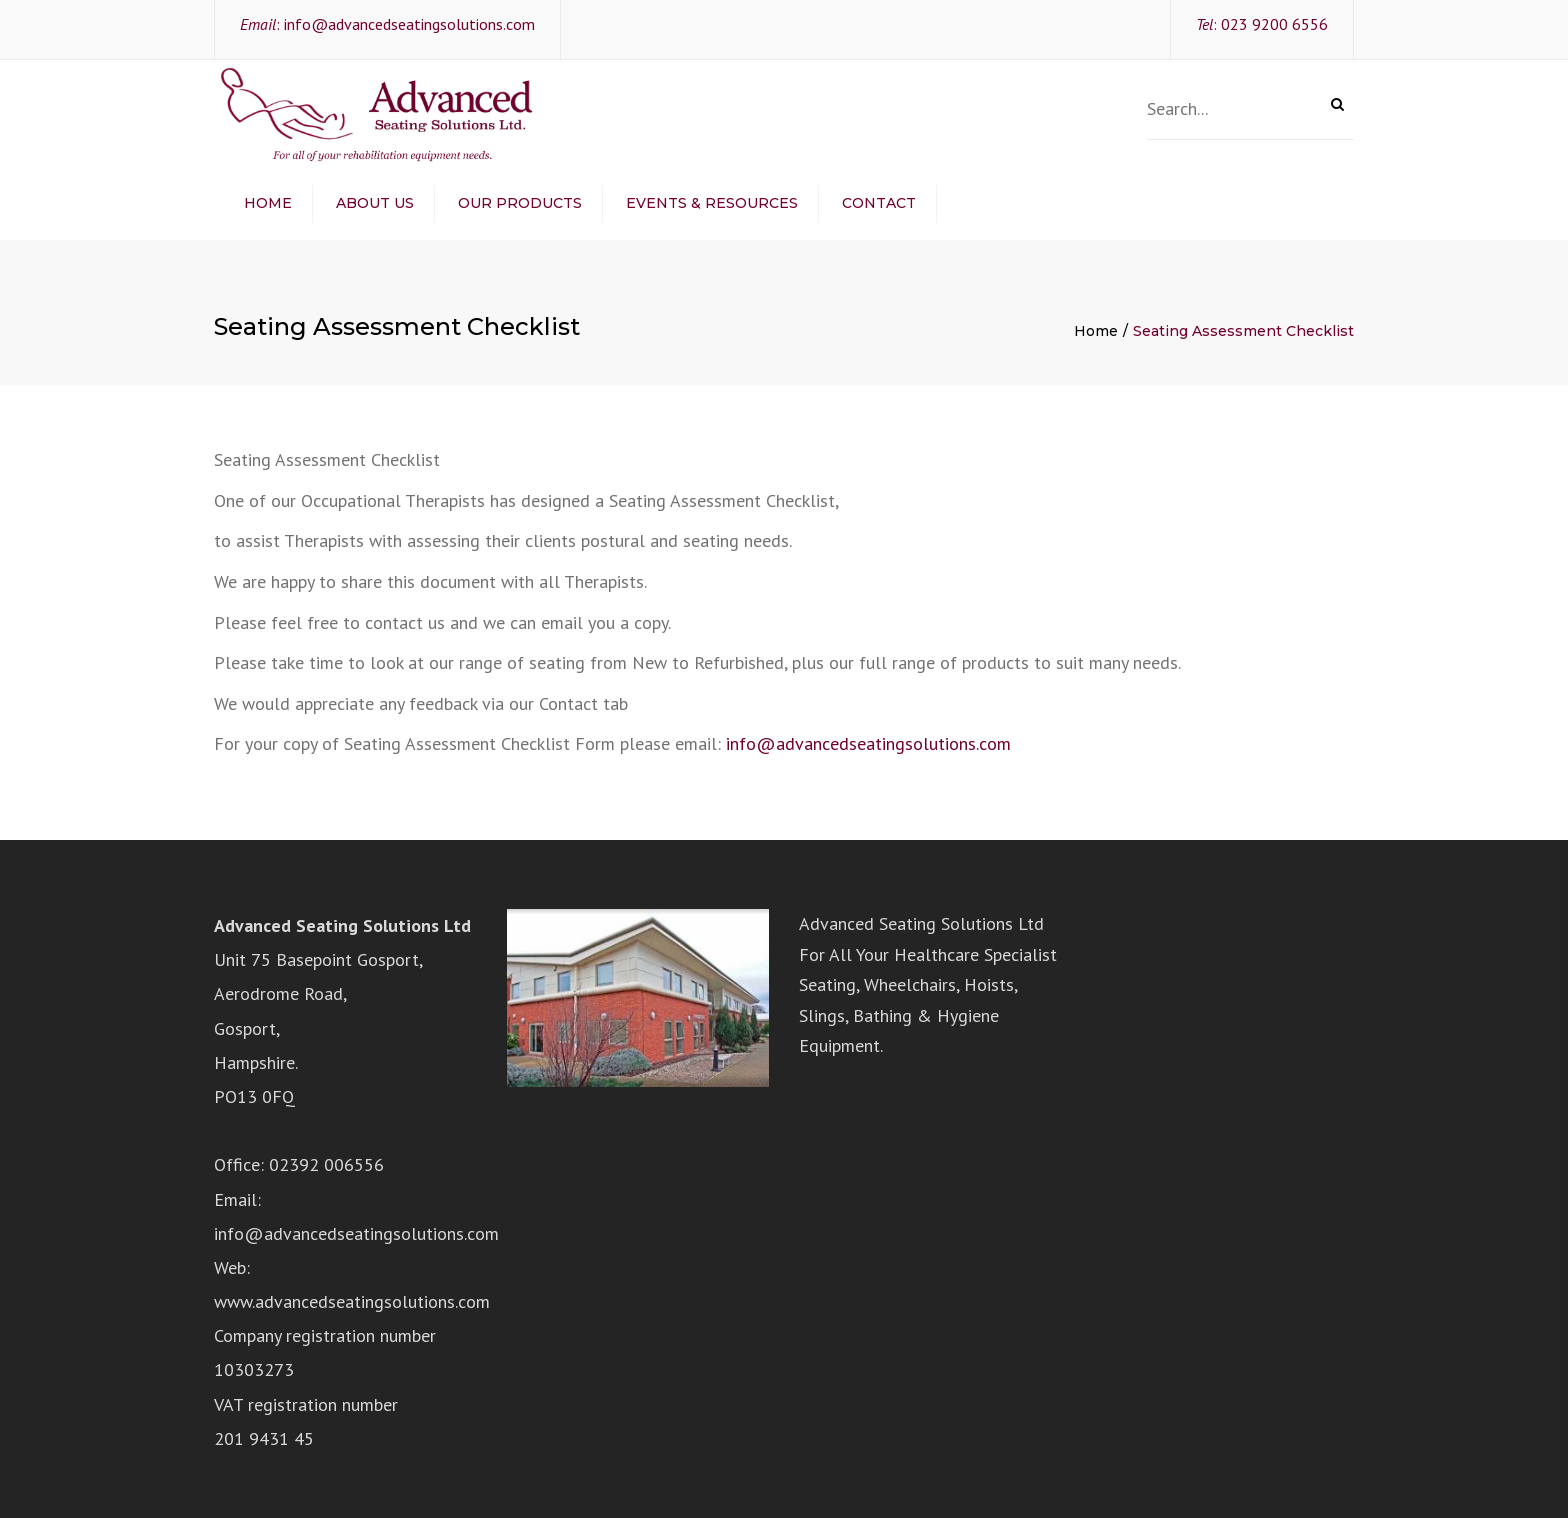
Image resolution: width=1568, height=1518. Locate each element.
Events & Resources (712, 203)
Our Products (520, 203)
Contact (879, 203)
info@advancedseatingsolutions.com (409, 24)
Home (268, 203)
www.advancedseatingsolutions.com (352, 1301)
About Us (375, 203)
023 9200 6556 (1274, 24)
